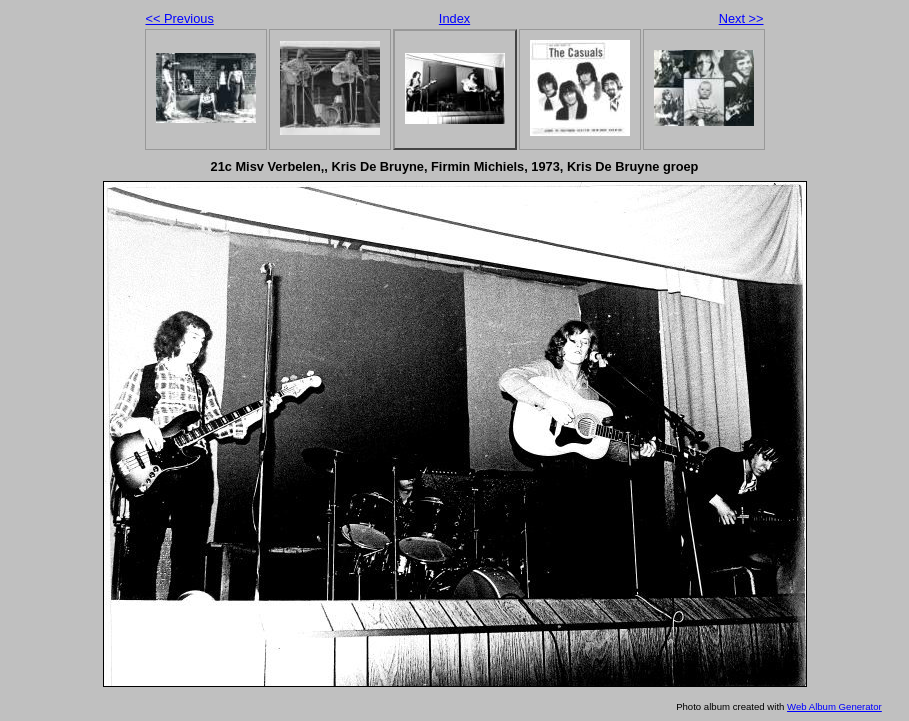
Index (454, 18)
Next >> (741, 18)
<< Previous (180, 18)
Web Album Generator (834, 706)
